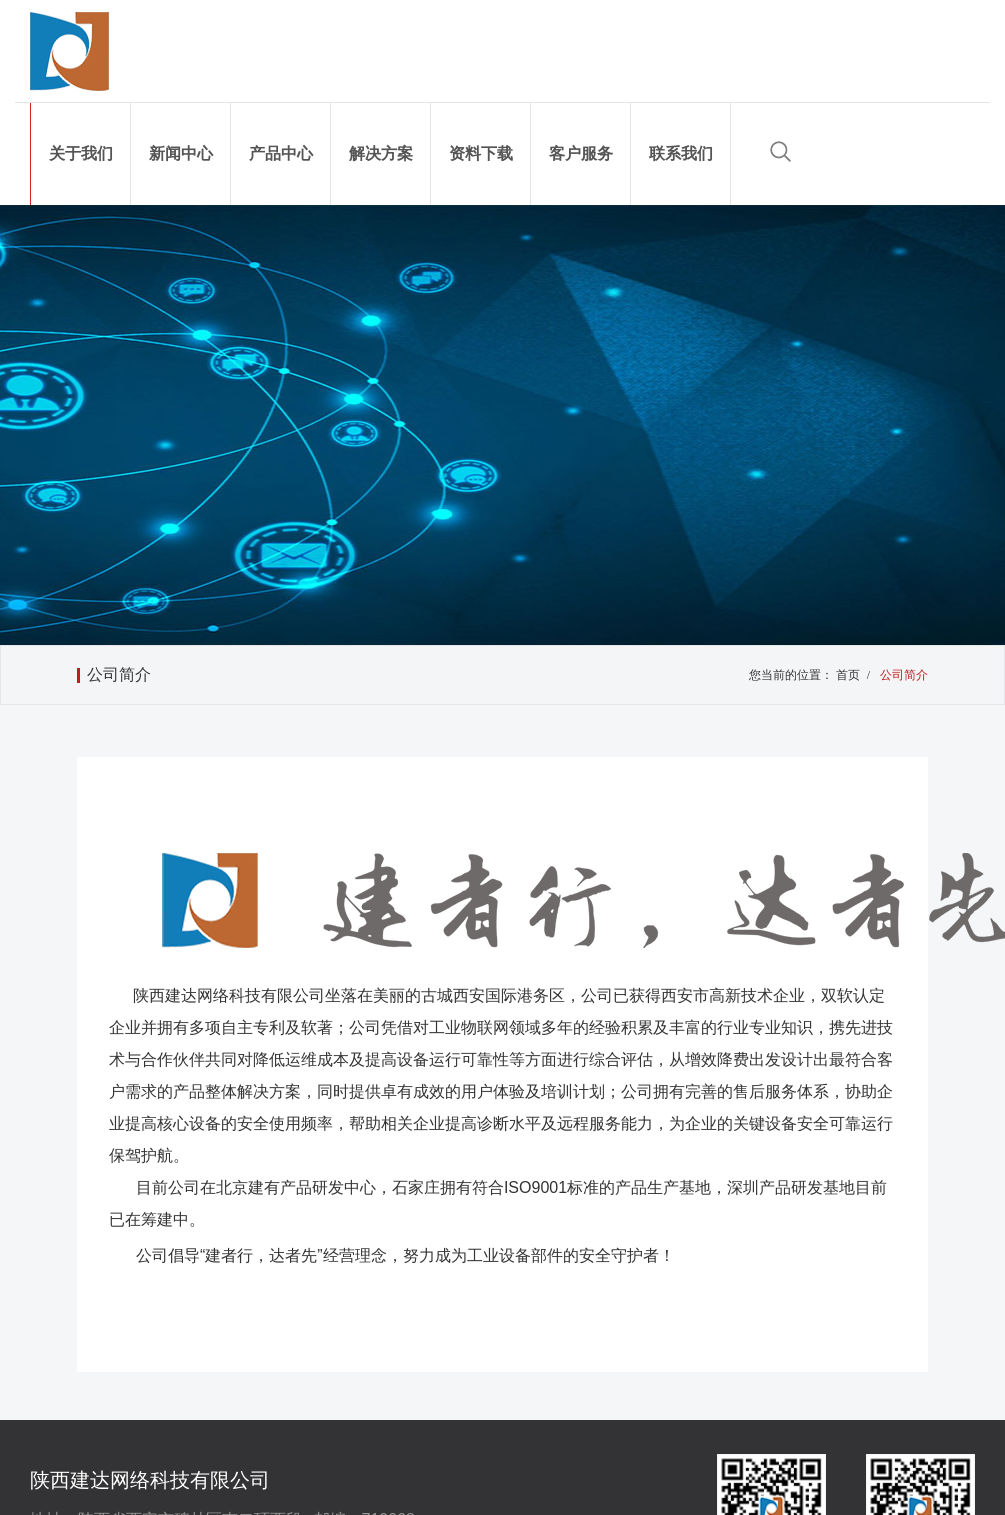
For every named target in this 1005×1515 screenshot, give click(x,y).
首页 (856, 675)
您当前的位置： (791, 675)
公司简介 (119, 674)
